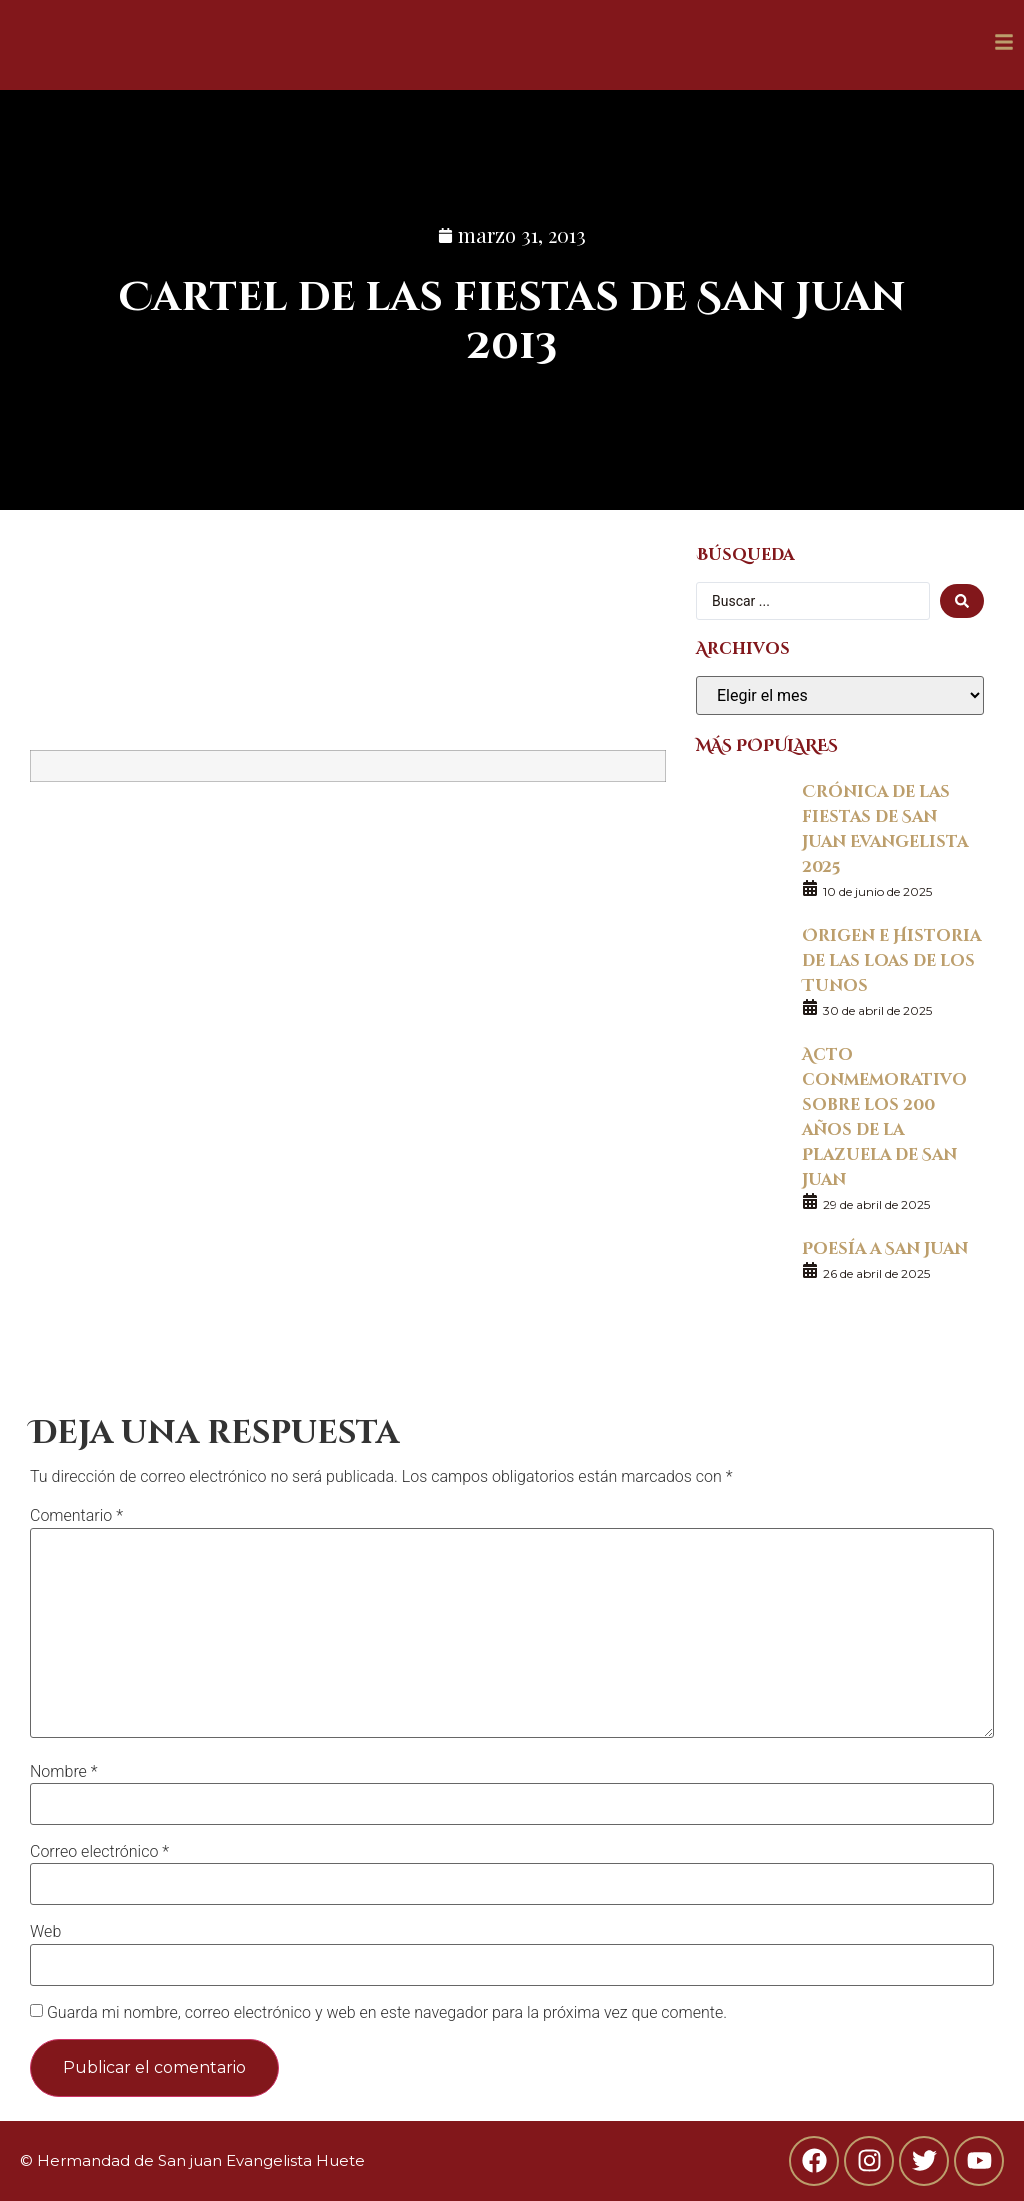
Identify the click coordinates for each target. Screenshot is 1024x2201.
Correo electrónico (99, 1852)
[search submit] (962, 601)
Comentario (76, 1516)
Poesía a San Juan (885, 1247)
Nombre (64, 1772)
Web (45, 1932)
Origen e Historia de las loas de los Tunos (891, 959)
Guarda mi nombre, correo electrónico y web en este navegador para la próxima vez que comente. (387, 2013)
